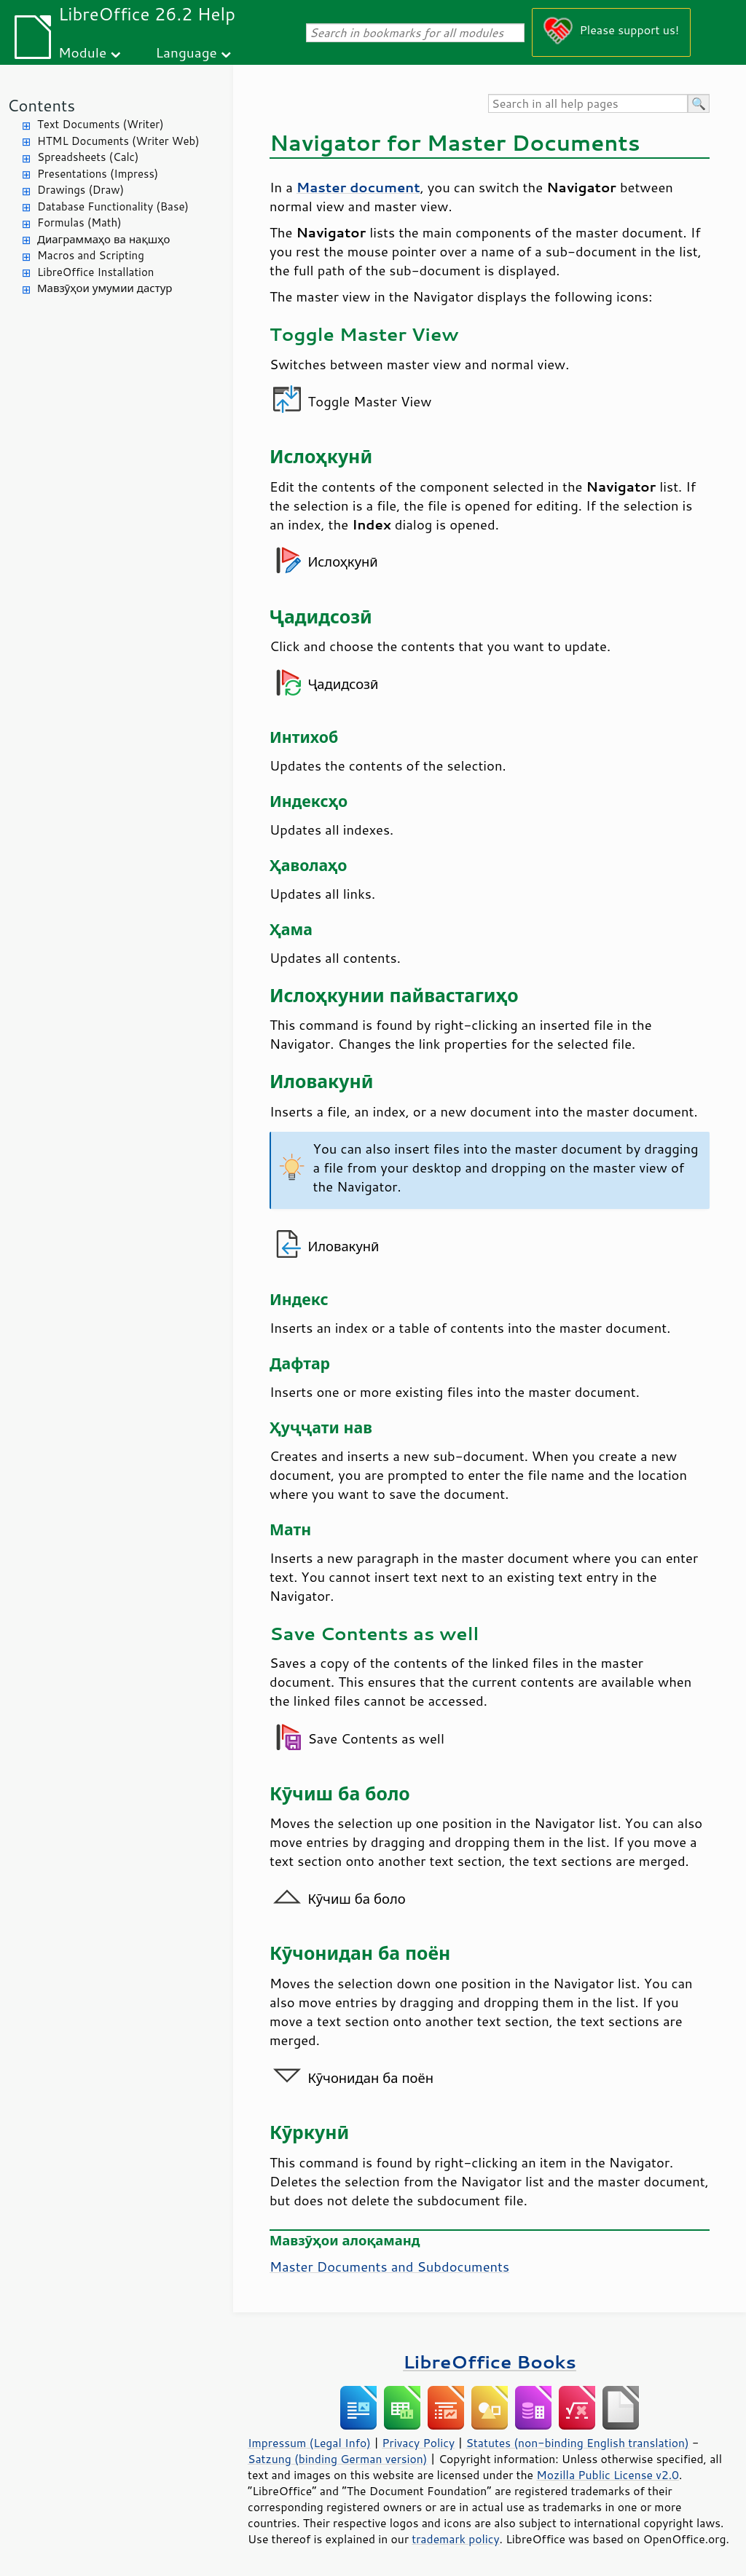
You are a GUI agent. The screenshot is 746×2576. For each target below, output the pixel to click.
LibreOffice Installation (95, 272)
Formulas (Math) (79, 222)
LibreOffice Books (489, 2361)
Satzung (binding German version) (338, 2459)
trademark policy (455, 2539)
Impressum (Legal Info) (309, 2443)
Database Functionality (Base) (113, 206)
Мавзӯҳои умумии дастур (104, 288)
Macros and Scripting (90, 255)
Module (82, 52)
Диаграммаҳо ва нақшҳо (103, 239)
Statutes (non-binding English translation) (577, 2443)
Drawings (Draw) (80, 189)
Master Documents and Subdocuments (389, 2266)
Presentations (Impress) (97, 173)
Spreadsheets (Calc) (87, 157)
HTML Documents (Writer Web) (118, 141)
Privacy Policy (418, 2443)
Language (186, 52)
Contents (41, 105)
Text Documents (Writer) (100, 124)
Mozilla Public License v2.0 (607, 2475)
